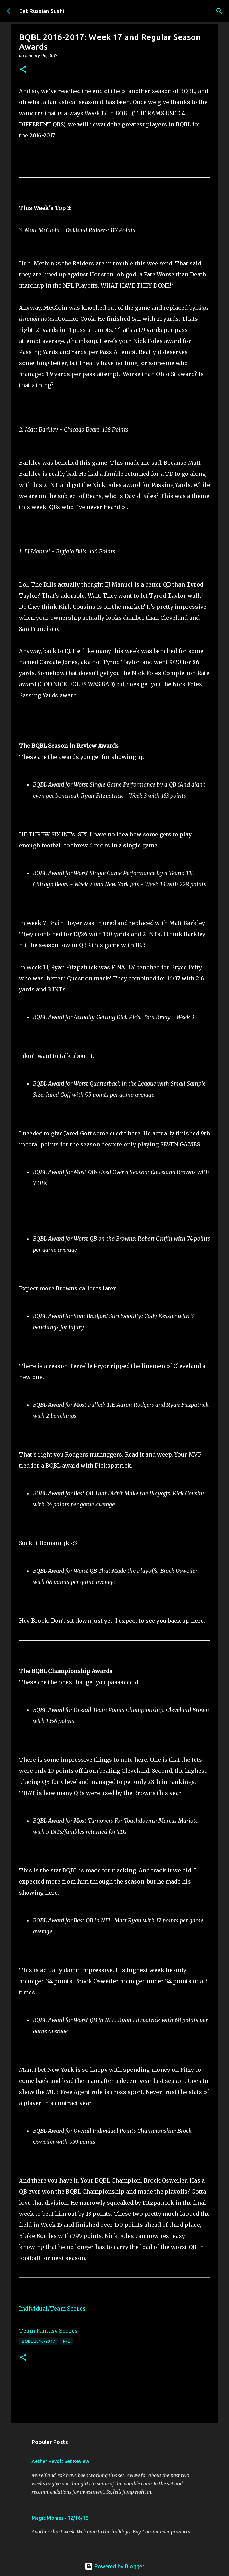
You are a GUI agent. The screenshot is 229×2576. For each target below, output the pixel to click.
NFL (66, 2341)
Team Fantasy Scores (48, 2330)
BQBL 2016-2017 (38, 2341)
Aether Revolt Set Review (60, 2461)
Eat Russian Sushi (41, 11)
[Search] (219, 11)
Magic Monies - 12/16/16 (59, 2518)
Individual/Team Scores (52, 2308)
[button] (23, 69)
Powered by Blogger (114, 2566)
